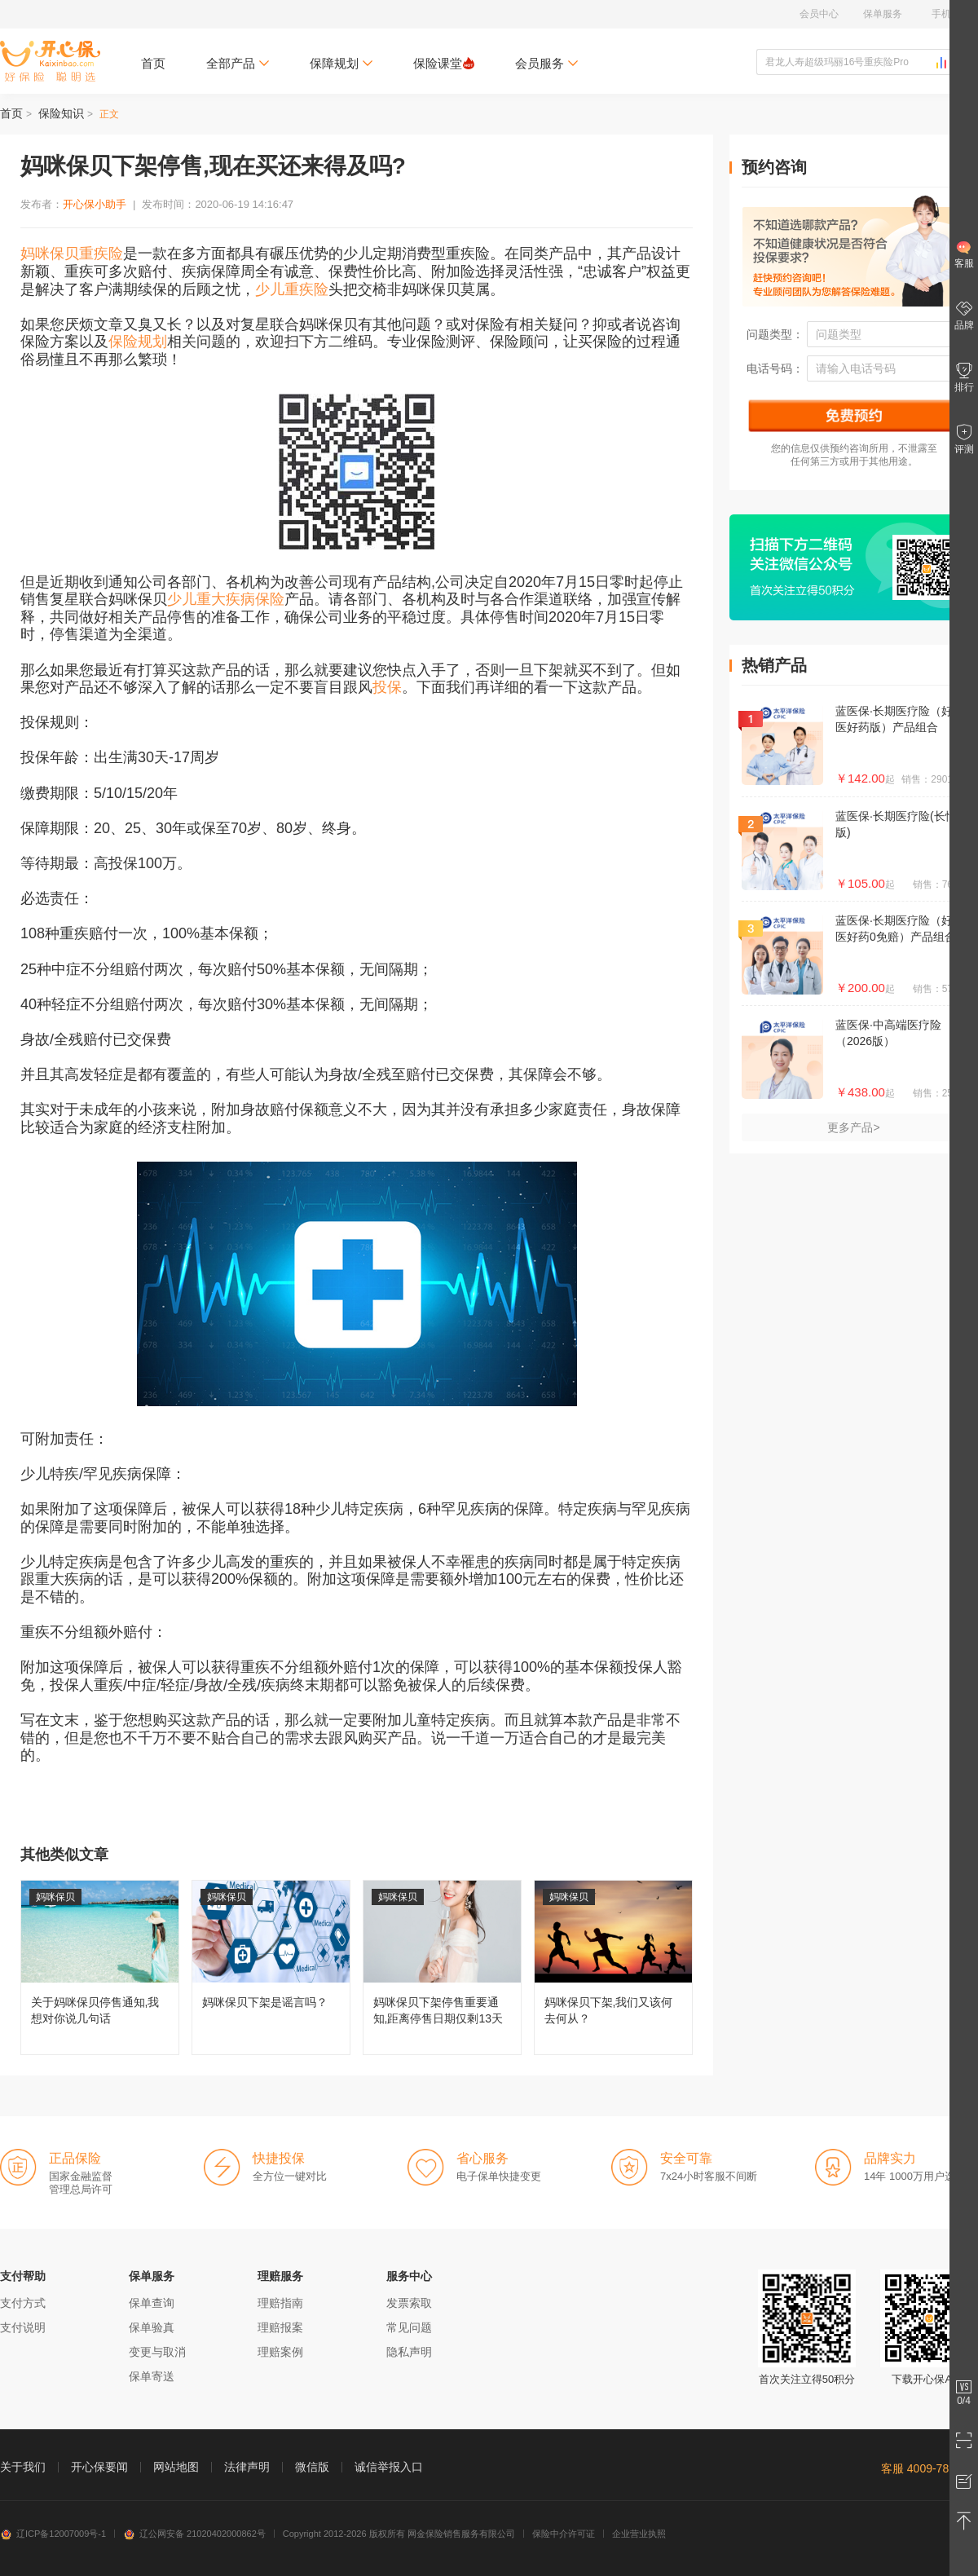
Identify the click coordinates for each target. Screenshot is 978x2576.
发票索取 (409, 2302)
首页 (153, 63)
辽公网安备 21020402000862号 (194, 2534)
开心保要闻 (99, 2466)
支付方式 (23, 2302)
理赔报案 (280, 2327)
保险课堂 (443, 63)
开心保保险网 (50, 61)
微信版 (312, 2466)
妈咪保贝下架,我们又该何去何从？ (613, 1967)
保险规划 (137, 341)
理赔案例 (280, 2351)
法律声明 (247, 2466)
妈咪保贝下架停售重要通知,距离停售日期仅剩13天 (442, 1967)
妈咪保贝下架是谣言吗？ (271, 1967)
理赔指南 (280, 2302)
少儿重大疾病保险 (225, 599)
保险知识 (61, 113)
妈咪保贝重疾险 (71, 253)
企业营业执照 (639, 2534)
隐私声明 (409, 2351)
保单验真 (151, 2327)
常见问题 (409, 2327)
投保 (387, 687)
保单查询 (151, 2302)
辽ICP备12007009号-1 (53, 2534)
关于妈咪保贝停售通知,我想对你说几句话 (99, 1967)
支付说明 (23, 2327)
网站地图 (176, 2466)
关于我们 (23, 2466)
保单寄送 (151, 2376)
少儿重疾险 (291, 289)
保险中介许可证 (563, 2534)
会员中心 (819, 14)
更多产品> (853, 1127)
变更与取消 (157, 2351)
